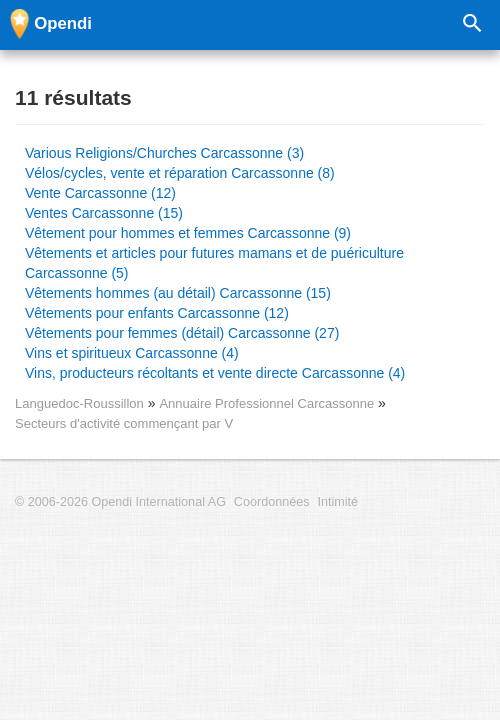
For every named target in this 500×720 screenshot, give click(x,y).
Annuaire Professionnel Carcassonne (268, 403)
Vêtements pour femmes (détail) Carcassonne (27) (182, 333)
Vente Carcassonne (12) (100, 193)
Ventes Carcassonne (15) (104, 213)
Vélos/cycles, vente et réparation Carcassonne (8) (180, 173)
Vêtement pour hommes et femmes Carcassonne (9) (188, 233)
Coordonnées (272, 502)
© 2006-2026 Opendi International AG (120, 502)
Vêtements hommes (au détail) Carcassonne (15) (178, 293)
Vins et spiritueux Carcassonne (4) (132, 353)
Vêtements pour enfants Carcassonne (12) (157, 313)
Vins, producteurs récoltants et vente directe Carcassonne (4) (215, 373)
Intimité (337, 502)
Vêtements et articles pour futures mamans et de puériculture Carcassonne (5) (214, 263)
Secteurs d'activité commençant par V (124, 423)
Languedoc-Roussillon (79, 403)
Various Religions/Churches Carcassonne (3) (164, 153)
